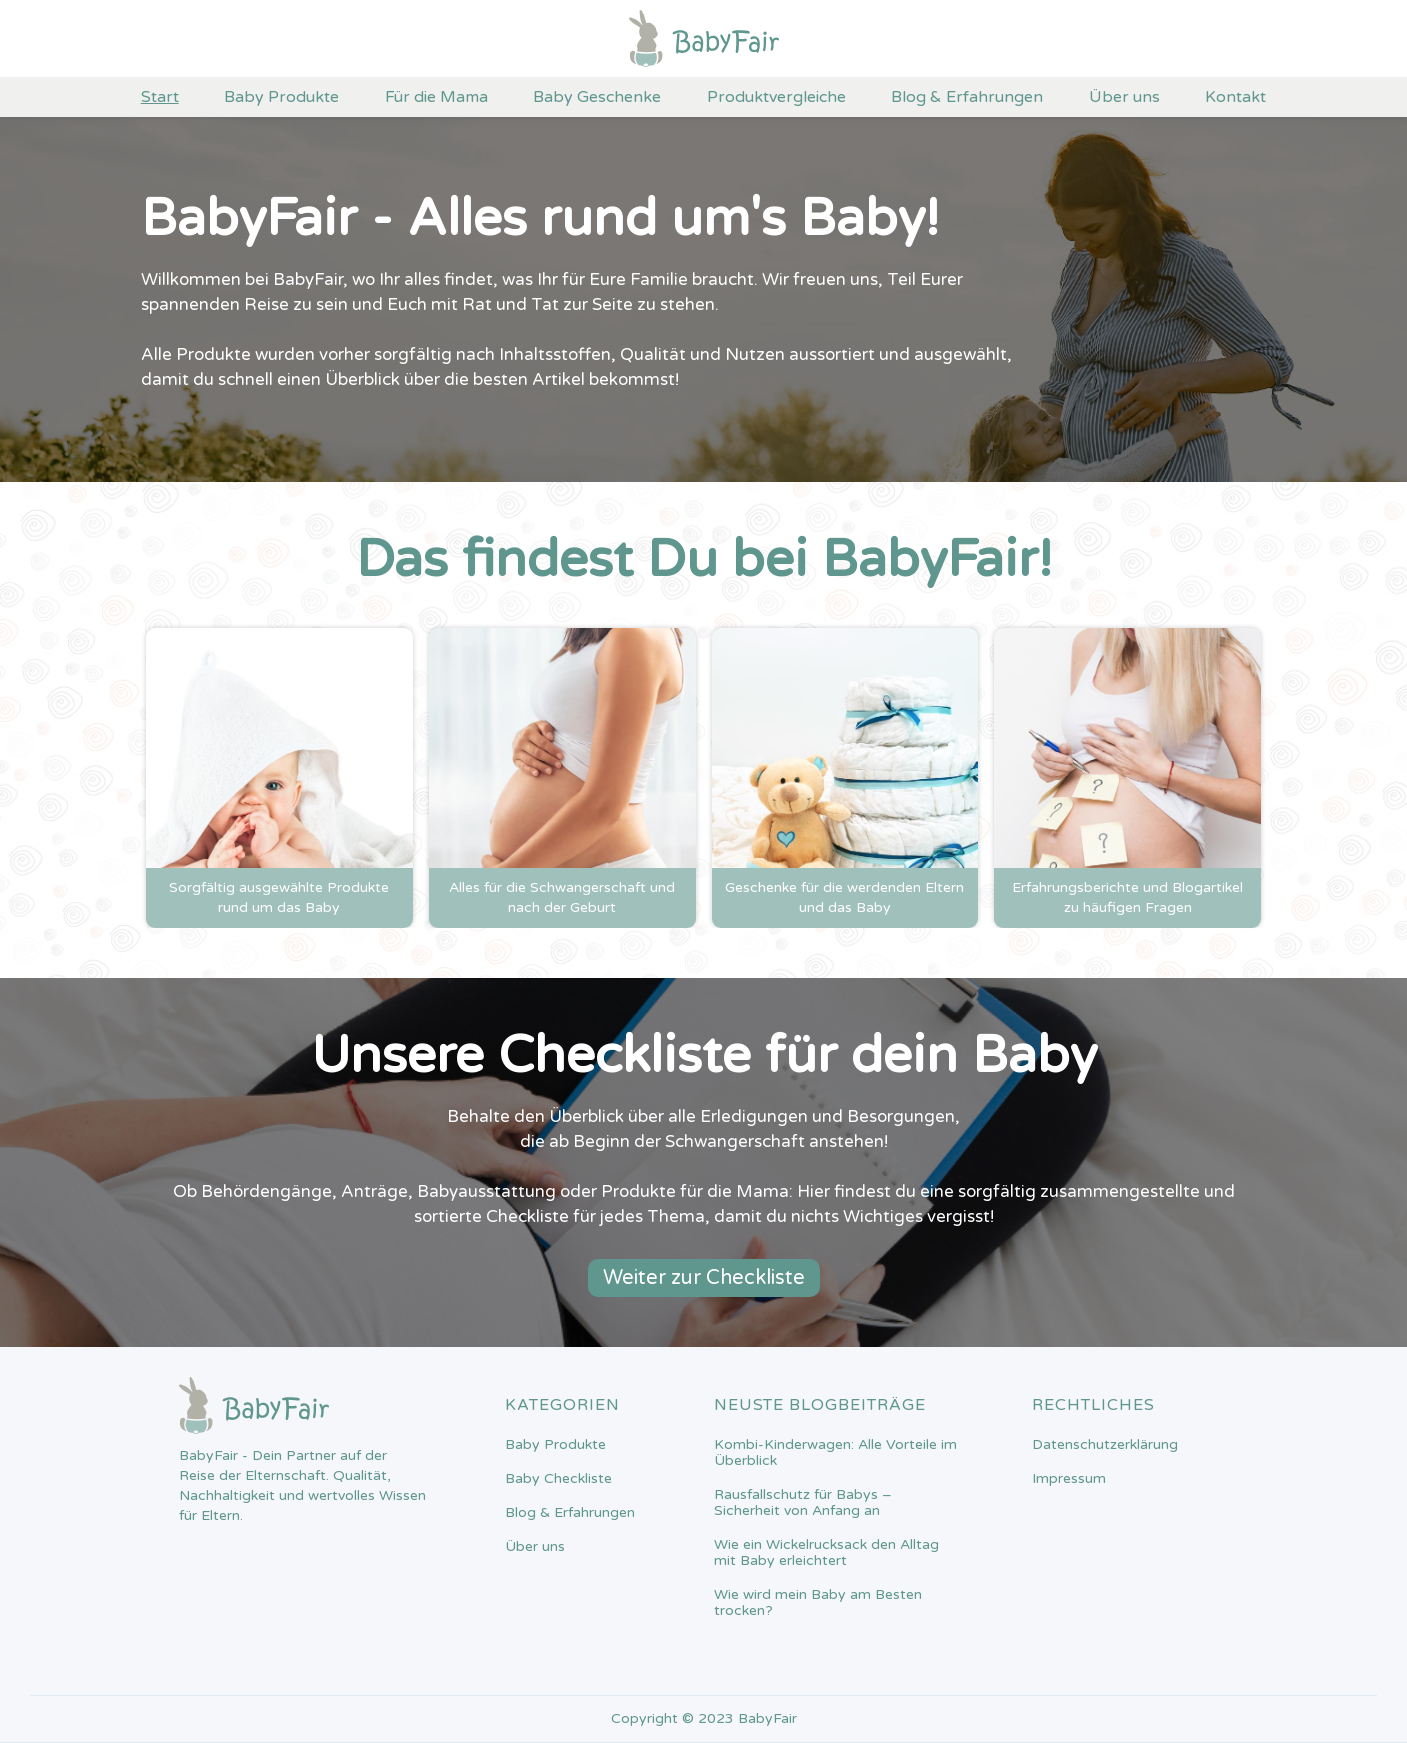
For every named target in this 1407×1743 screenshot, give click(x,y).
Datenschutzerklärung (1105, 1445)
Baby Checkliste (558, 1479)
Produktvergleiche (776, 97)
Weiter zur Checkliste (704, 1278)
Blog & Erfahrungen (967, 97)
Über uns (1124, 97)
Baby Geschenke (597, 97)
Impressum (1069, 1479)
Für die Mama (436, 97)
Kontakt (1235, 97)
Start (160, 97)
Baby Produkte (281, 97)
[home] (704, 38)
